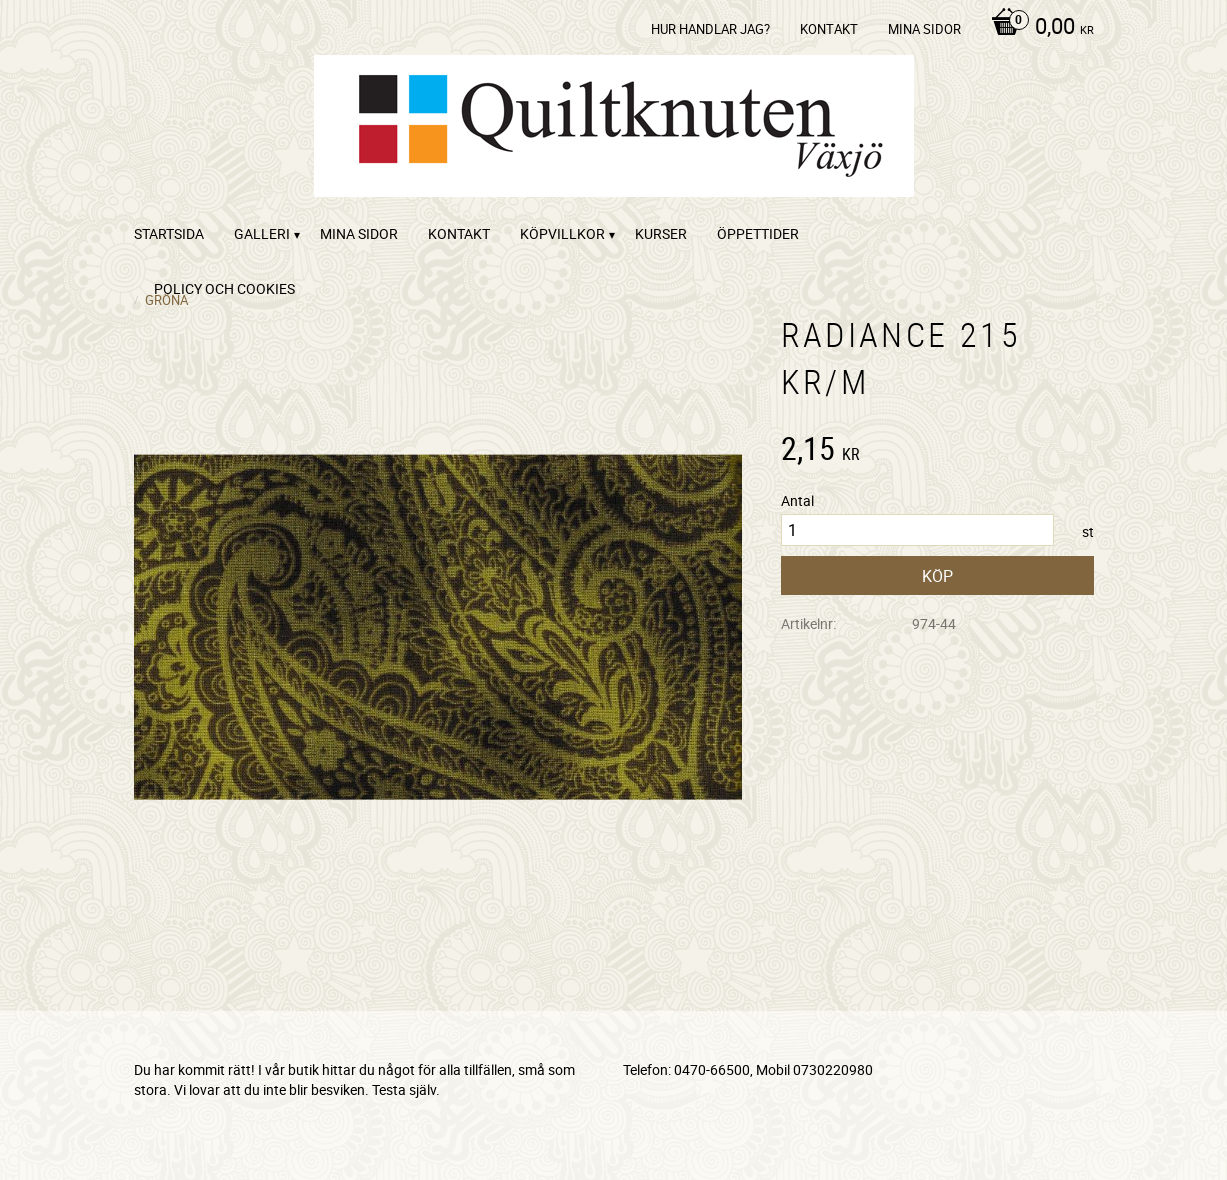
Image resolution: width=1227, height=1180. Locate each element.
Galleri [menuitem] (262, 233)
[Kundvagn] (1037, 28)
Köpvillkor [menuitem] (562, 233)
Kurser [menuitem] (661, 233)
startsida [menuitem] (169, 233)
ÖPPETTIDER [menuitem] (758, 233)
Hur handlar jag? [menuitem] (710, 29)
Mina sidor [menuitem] (924, 29)
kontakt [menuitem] (829, 29)
